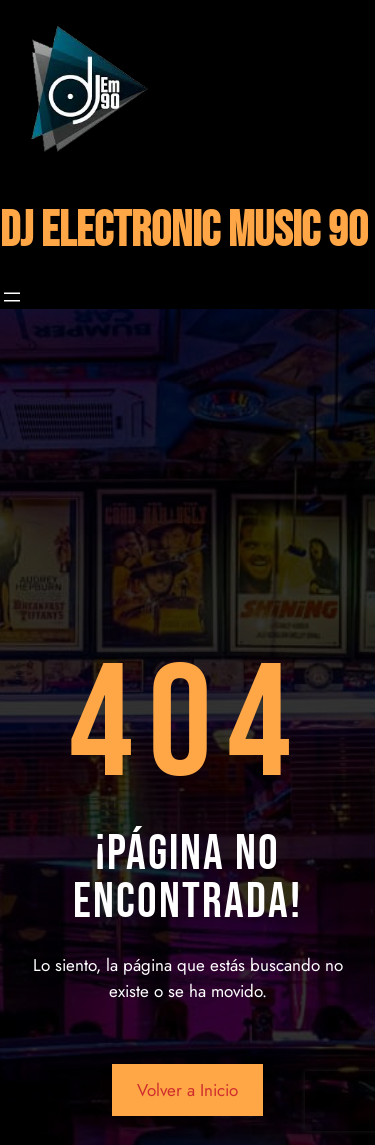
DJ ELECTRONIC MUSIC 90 (184, 231)
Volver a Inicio (187, 1090)
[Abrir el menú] (12, 297)
